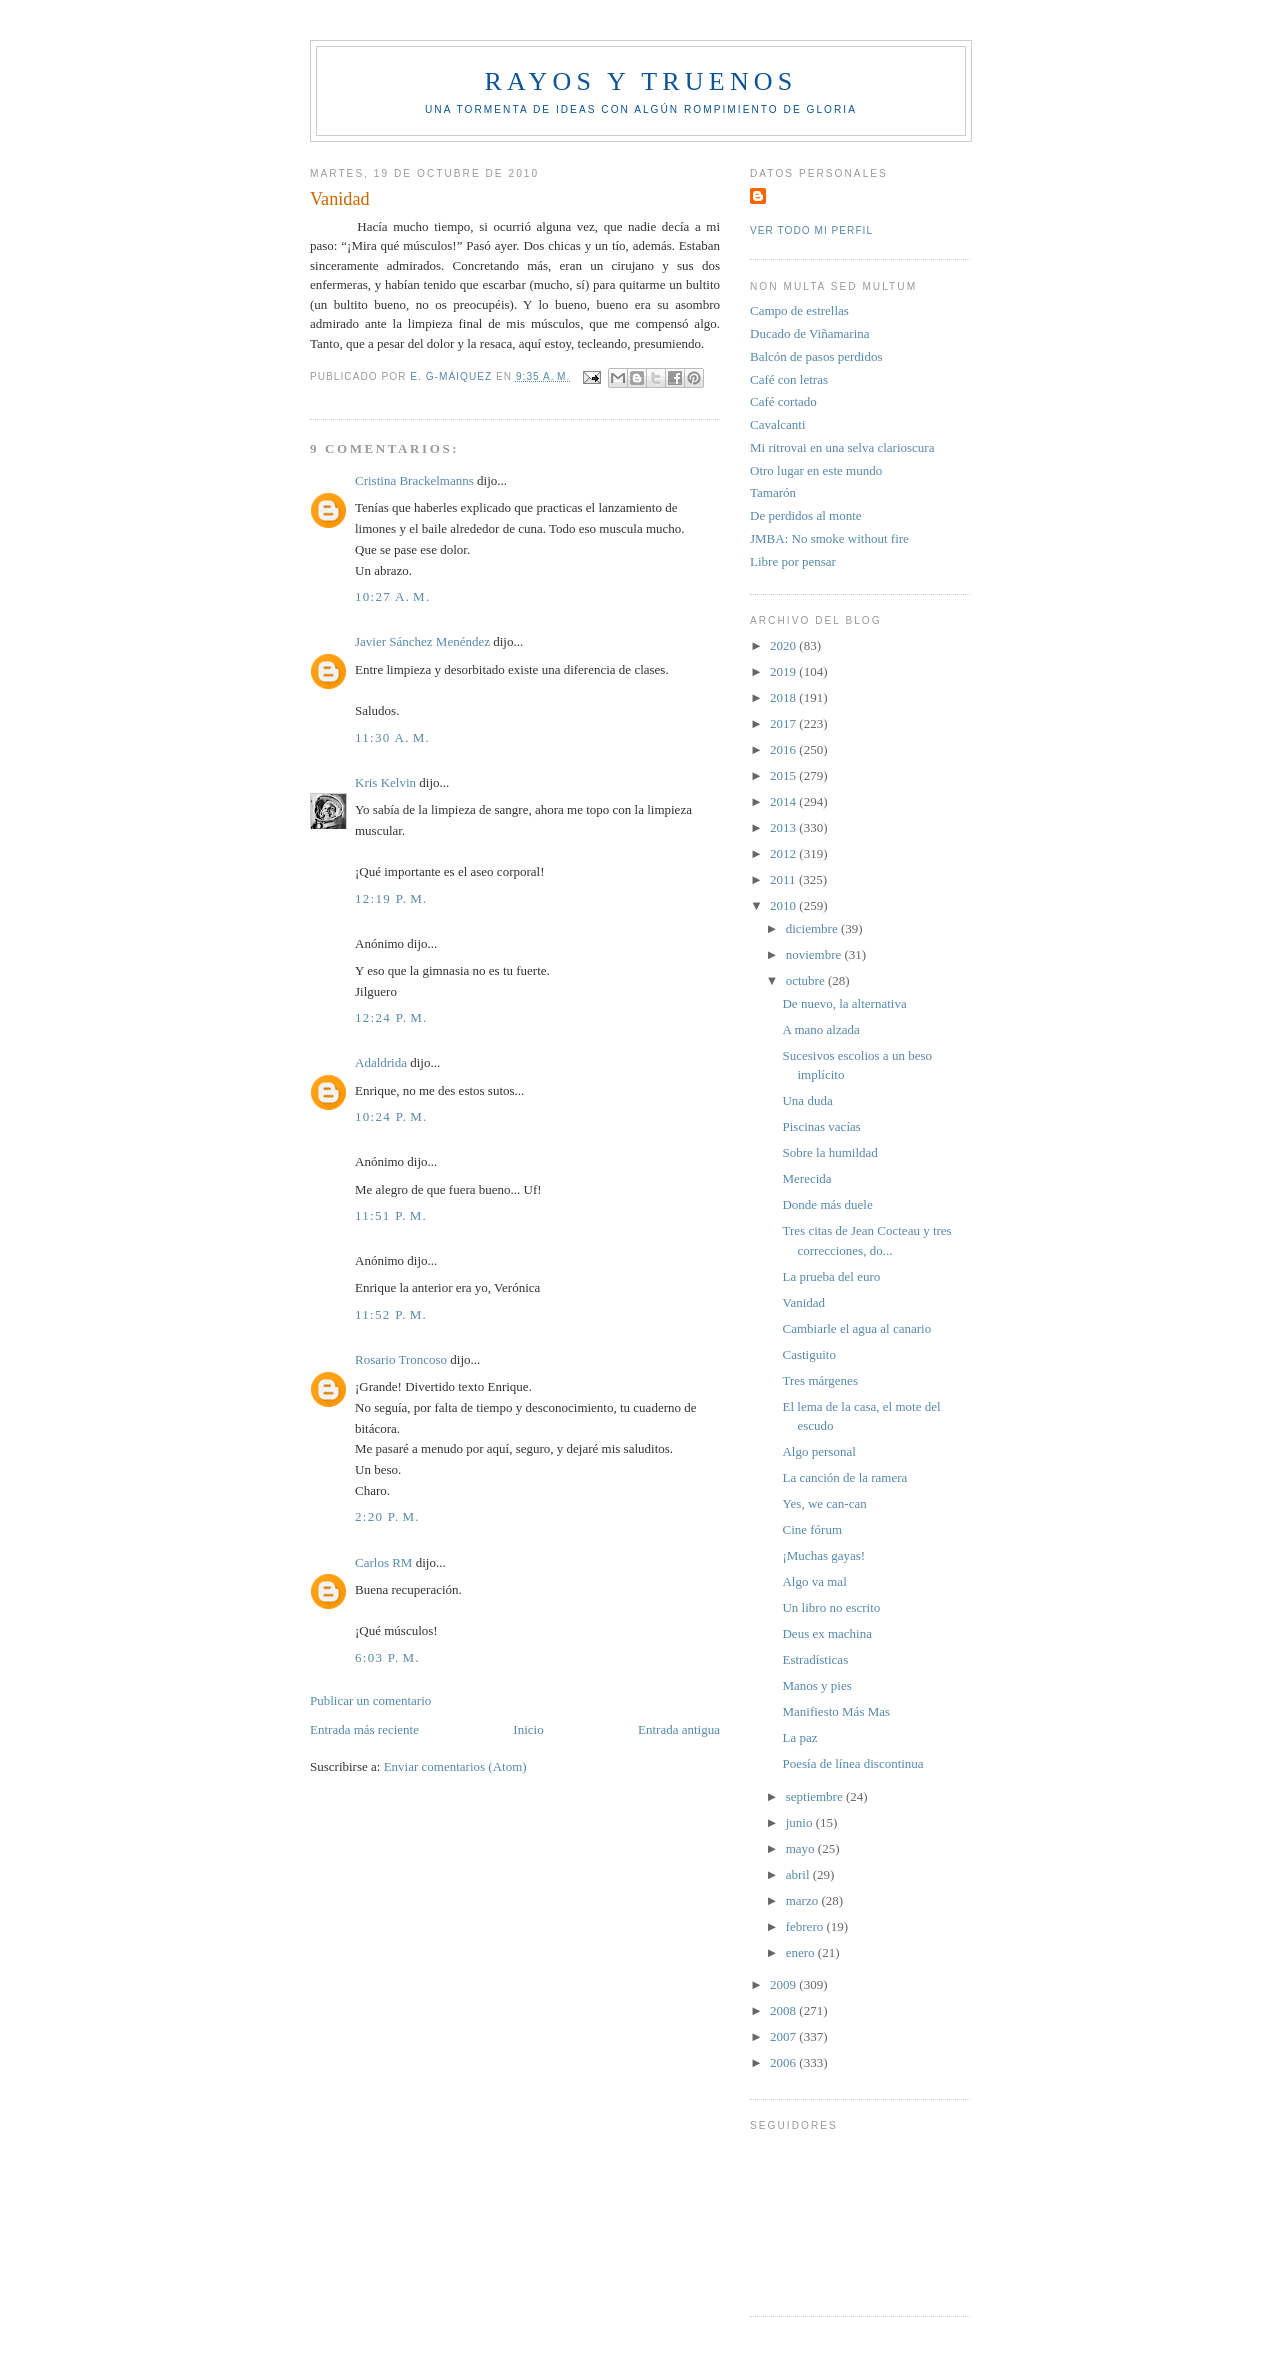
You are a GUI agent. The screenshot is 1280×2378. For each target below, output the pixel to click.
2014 (784, 801)
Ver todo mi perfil (811, 230)
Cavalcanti (778, 424)
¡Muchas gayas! (823, 1555)
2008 (784, 2010)
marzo (804, 1900)
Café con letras (789, 379)
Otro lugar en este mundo (816, 470)
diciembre (813, 928)
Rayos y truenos (640, 81)
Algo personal (818, 1451)
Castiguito (808, 1354)
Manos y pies (816, 1685)
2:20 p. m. (387, 1516)
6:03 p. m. (387, 1657)
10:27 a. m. (393, 596)
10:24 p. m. (391, 1116)
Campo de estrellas (799, 310)
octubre (807, 980)
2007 (784, 2036)
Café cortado (783, 401)
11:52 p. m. (391, 1314)
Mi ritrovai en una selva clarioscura (842, 447)
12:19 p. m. (391, 898)
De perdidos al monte (806, 515)
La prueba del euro (831, 1276)
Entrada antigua (679, 1729)
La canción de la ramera (844, 1477)
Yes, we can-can (824, 1503)
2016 (784, 749)
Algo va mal (814, 1581)
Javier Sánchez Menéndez (422, 641)
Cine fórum (812, 1529)
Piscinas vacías (821, 1126)
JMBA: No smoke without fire (829, 538)
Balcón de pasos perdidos (816, 356)
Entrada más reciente (364, 1729)
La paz (799, 1737)
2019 (784, 671)
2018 (784, 697)
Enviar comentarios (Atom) (455, 1766)
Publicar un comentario (370, 1700)
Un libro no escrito (831, 1607)
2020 (784, 645)
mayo (802, 1848)
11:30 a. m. (392, 737)
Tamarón (773, 492)
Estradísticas (815, 1659)
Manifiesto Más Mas (836, 1711)
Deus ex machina (827, 1633)
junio (801, 1822)
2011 (784, 879)
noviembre (815, 954)
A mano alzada (820, 1029)
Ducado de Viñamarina (810, 333)
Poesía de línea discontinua (852, 1763)
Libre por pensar (793, 561)
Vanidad (803, 1302)
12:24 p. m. (391, 1017)
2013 (784, 827)
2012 (784, 853)
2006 (784, 2062)
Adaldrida (381, 1062)
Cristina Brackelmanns (414, 480)
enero (802, 1952)
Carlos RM (383, 1562)
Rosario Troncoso (401, 1359)
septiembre (816, 1796)
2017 (784, 723)
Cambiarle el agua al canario (856, 1328)
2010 (784, 905)
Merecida (806, 1178)
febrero (806, 1926)
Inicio (528, 1729)
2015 (784, 775)
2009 (784, 1984)
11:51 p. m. (391, 1215)
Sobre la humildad (829, 1152)
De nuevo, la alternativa (844, 1003)
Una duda (807, 1100)
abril (799, 1874)
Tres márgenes (819, 1380)
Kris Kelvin (385, 782)
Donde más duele (827, 1204)
